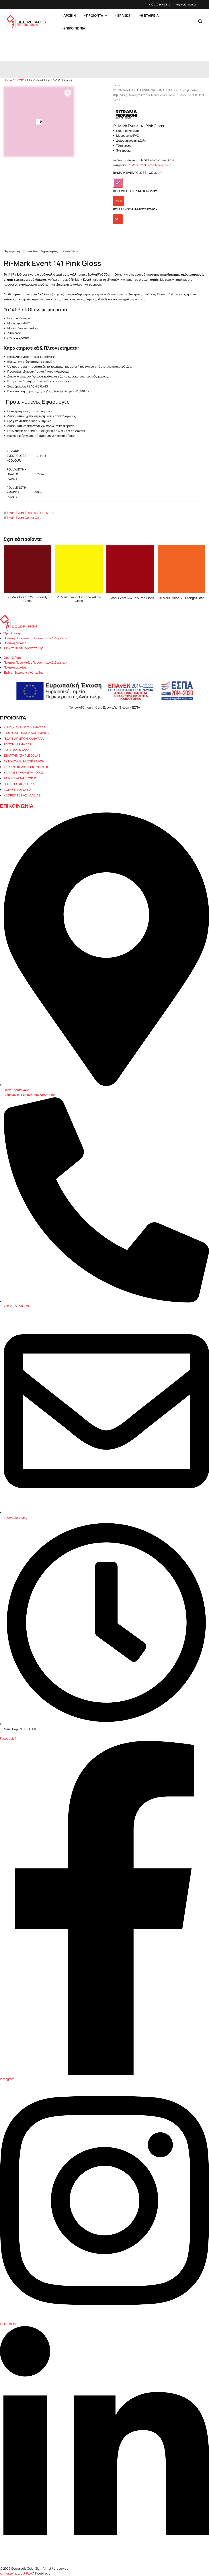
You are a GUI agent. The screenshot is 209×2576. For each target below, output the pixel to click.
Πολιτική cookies (15, 643)
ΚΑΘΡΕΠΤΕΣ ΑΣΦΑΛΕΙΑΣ (22, 795)
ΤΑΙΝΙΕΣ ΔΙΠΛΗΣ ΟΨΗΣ (20, 778)
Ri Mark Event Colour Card (23, 517)
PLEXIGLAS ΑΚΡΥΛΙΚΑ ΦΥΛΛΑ (25, 727)
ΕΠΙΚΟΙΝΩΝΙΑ (16, 805)
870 (167, 4)
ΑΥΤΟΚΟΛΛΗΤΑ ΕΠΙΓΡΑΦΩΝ (131, 90)
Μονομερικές (137, 95)
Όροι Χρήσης (13, 633)
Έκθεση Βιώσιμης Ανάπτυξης (23, 648)
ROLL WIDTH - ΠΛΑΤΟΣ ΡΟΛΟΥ (135, 191)
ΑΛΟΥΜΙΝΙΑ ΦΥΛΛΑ (18, 744)
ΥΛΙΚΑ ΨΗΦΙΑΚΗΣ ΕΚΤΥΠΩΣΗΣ (26, 767)
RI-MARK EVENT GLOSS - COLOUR (137, 173)
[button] (105, 15)
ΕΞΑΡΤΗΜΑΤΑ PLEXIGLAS (22, 755)
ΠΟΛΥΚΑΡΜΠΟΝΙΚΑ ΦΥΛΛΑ (24, 738)
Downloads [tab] (70, 251)
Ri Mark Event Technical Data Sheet (29, 513)
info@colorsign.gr (185, 4)
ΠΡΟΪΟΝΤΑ (22, 80)
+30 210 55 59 (157, 4)
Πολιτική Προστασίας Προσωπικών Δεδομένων (35, 638)
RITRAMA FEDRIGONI (165, 90)
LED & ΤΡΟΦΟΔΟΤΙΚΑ (19, 784)
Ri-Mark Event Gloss (160, 95)
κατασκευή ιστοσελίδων (16, 2573)
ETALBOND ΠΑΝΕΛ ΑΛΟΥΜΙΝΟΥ (26, 733)
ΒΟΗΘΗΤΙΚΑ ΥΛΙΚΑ (17, 790)
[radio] (117, 182)
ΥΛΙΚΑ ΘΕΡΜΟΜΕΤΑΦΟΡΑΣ (24, 772)
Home (8, 80)
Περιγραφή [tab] (12, 251)
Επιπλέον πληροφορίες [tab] (41, 251)
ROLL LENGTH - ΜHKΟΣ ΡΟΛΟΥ (135, 209)
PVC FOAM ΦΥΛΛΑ (16, 750)
